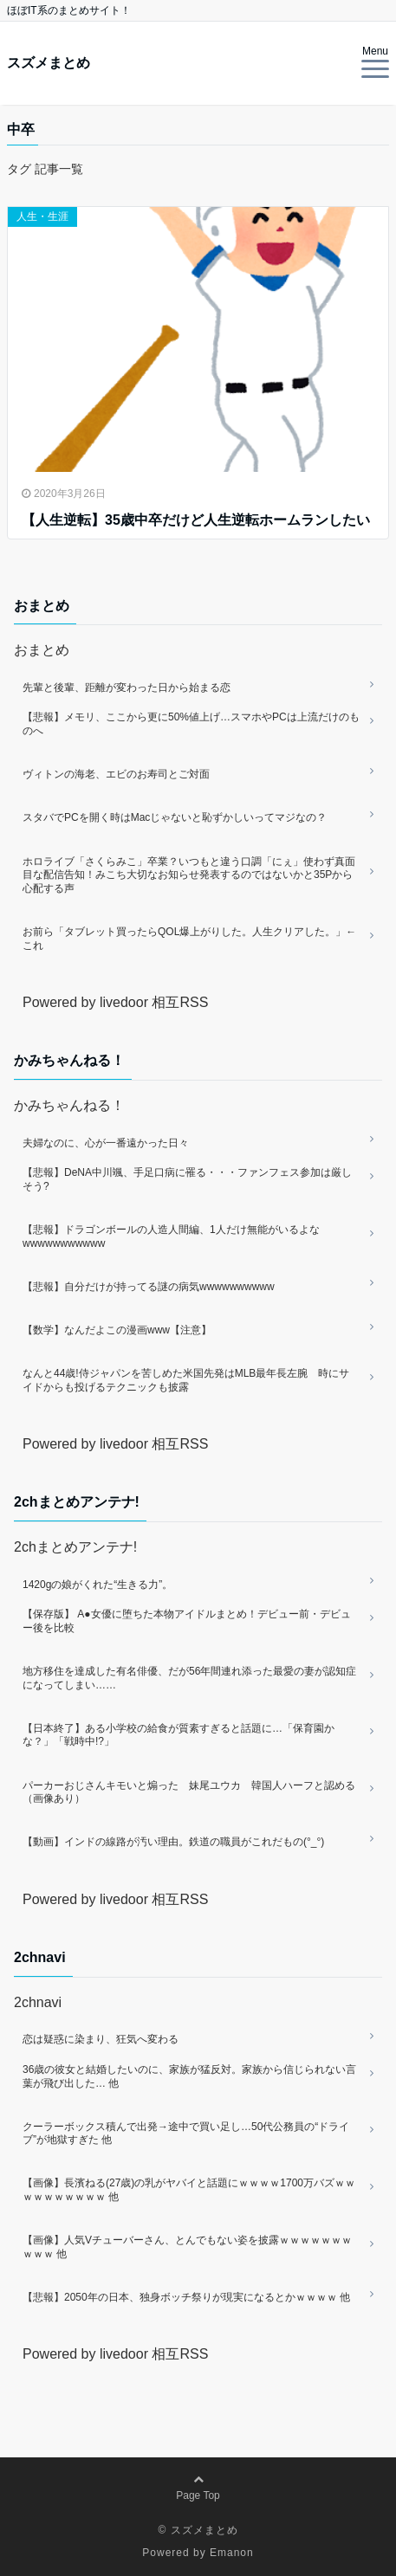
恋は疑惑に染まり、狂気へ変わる (101, 2039)
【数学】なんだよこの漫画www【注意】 (117, 1330)
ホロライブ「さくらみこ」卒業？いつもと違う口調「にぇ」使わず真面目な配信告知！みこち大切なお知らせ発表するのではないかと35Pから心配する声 (189, 874)
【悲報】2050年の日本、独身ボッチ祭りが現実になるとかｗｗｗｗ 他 (186, 2297)
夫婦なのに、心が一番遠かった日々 (106, 1143)
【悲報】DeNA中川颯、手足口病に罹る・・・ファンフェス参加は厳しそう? (187, 1179)
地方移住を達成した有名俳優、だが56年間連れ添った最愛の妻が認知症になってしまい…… (189, 1678)
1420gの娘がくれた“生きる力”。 (97, 1585)
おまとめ (41, 649)
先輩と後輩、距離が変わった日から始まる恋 (126, 687)
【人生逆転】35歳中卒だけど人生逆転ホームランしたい (196, 520)
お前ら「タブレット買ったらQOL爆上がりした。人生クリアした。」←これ (189, 939)
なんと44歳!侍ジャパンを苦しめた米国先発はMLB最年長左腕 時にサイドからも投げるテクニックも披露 (186, 1380)
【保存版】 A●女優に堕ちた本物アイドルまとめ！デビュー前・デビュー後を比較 (187, 1621)
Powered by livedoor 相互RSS (115, 1002)
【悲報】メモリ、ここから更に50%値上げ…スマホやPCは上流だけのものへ (191, 724)
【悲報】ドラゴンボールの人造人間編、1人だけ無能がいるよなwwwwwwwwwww (171, 1236)
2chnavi (38, 2002)
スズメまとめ (48, 62)
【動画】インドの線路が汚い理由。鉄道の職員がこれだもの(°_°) (173, 1842)
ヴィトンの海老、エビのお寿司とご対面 (116, 774)
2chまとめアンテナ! (75, 1547)
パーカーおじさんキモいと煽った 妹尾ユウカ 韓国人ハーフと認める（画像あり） (189, 1792)
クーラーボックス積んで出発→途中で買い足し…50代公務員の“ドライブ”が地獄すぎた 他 (186, 2134)
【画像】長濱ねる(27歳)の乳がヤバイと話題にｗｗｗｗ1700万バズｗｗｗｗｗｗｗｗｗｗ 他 (189, 2190)
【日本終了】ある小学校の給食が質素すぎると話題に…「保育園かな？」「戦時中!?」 (178, 1735)
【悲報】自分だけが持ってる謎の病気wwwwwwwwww (149, 1287)
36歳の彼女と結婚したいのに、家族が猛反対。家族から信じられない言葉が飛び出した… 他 (189, 2076)
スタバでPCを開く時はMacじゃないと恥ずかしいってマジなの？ (175, 817)
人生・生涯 (42, 216)
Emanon (232, 2553)
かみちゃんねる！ (69, 1105)
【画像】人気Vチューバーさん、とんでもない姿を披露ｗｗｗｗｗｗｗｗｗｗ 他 (187, 2247)
